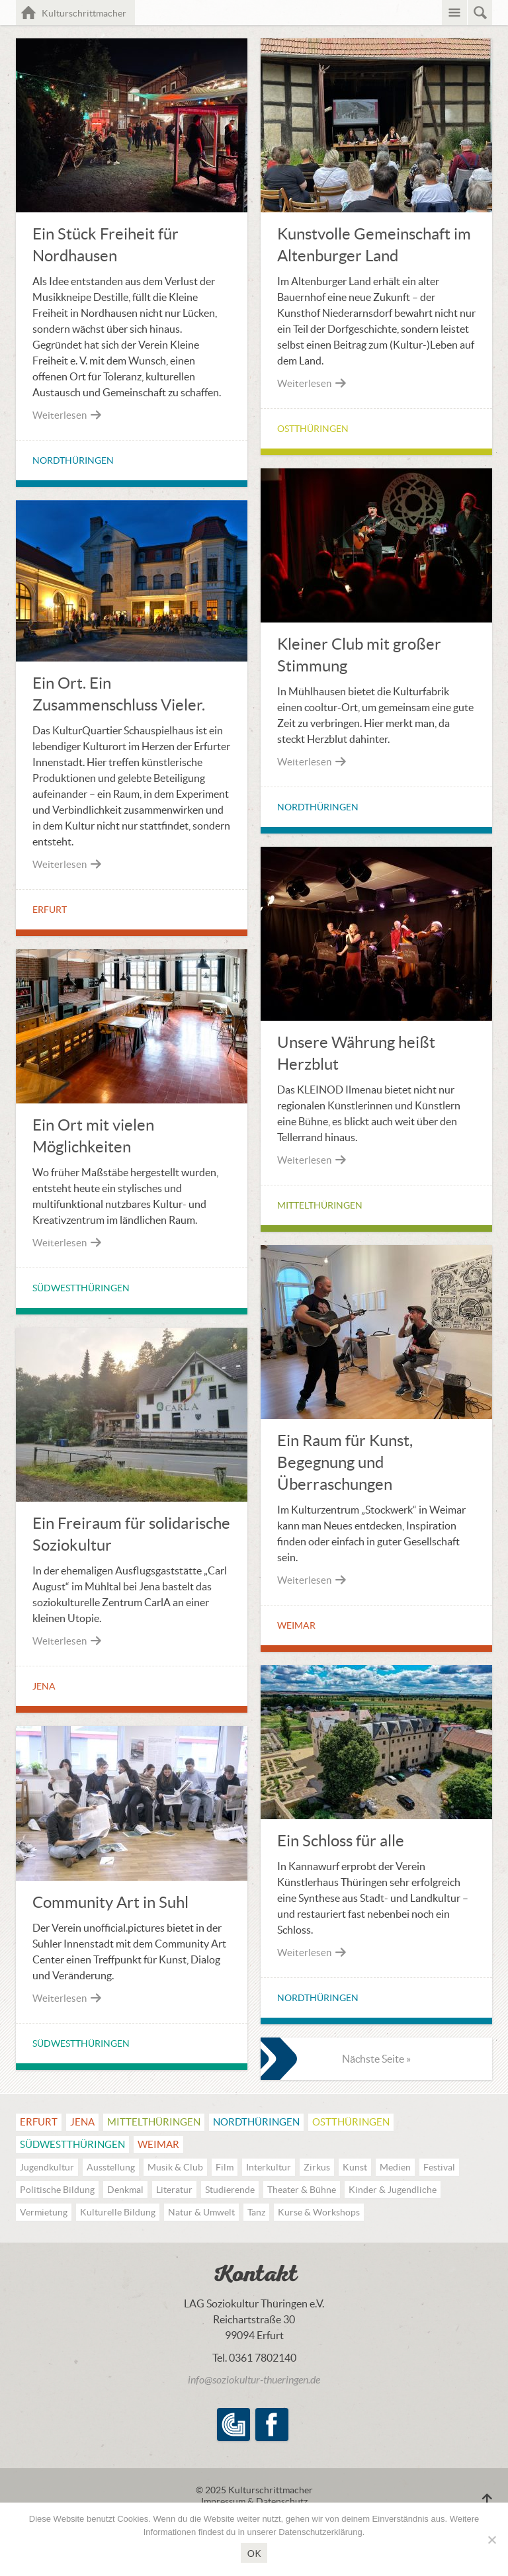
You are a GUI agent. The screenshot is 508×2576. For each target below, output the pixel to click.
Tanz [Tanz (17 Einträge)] (256, 2212)
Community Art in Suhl (110, 1902)
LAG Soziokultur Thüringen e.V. (233, 2424)
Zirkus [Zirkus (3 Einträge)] (317, 2167)
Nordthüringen (73, 460)
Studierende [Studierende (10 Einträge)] (230, 2189)
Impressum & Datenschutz (254, 2501)
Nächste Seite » (376, 2059)
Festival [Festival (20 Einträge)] (439, 2167)
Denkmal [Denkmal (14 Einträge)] (125, 2189)
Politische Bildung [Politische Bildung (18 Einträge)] (57, 2189)
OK (254, 2552)
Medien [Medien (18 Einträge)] (395, 2167)
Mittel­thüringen (319, 1205)
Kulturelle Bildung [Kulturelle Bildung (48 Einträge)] (117, 2212)
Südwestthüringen (81, 1288)
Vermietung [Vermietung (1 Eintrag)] (43, 2212)
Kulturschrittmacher (89, 12)
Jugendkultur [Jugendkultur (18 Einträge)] (47, 2167)
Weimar (296, 1625)
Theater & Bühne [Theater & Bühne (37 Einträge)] (301, 2189)
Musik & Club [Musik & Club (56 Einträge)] (175, 2167)
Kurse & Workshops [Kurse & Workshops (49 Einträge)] (319, 2212)
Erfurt (49, 909)
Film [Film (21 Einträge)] (224, 2167)
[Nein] (491, 2539)
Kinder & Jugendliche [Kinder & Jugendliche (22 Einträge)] (393, 2189)
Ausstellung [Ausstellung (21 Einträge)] (111, 2167)
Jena (44, 1686)
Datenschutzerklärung (320, 2532)
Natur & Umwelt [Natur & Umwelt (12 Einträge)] (201, 2212)
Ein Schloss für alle (340, 1841)
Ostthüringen (313, 428)
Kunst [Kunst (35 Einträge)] (355, 2167)
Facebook (271, 2424)
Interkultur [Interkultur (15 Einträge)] (268, 2167)
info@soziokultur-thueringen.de (254, 2380)
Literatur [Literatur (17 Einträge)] (174, 2189)
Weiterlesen (67, 415)
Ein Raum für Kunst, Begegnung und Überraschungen (345, 1462)
